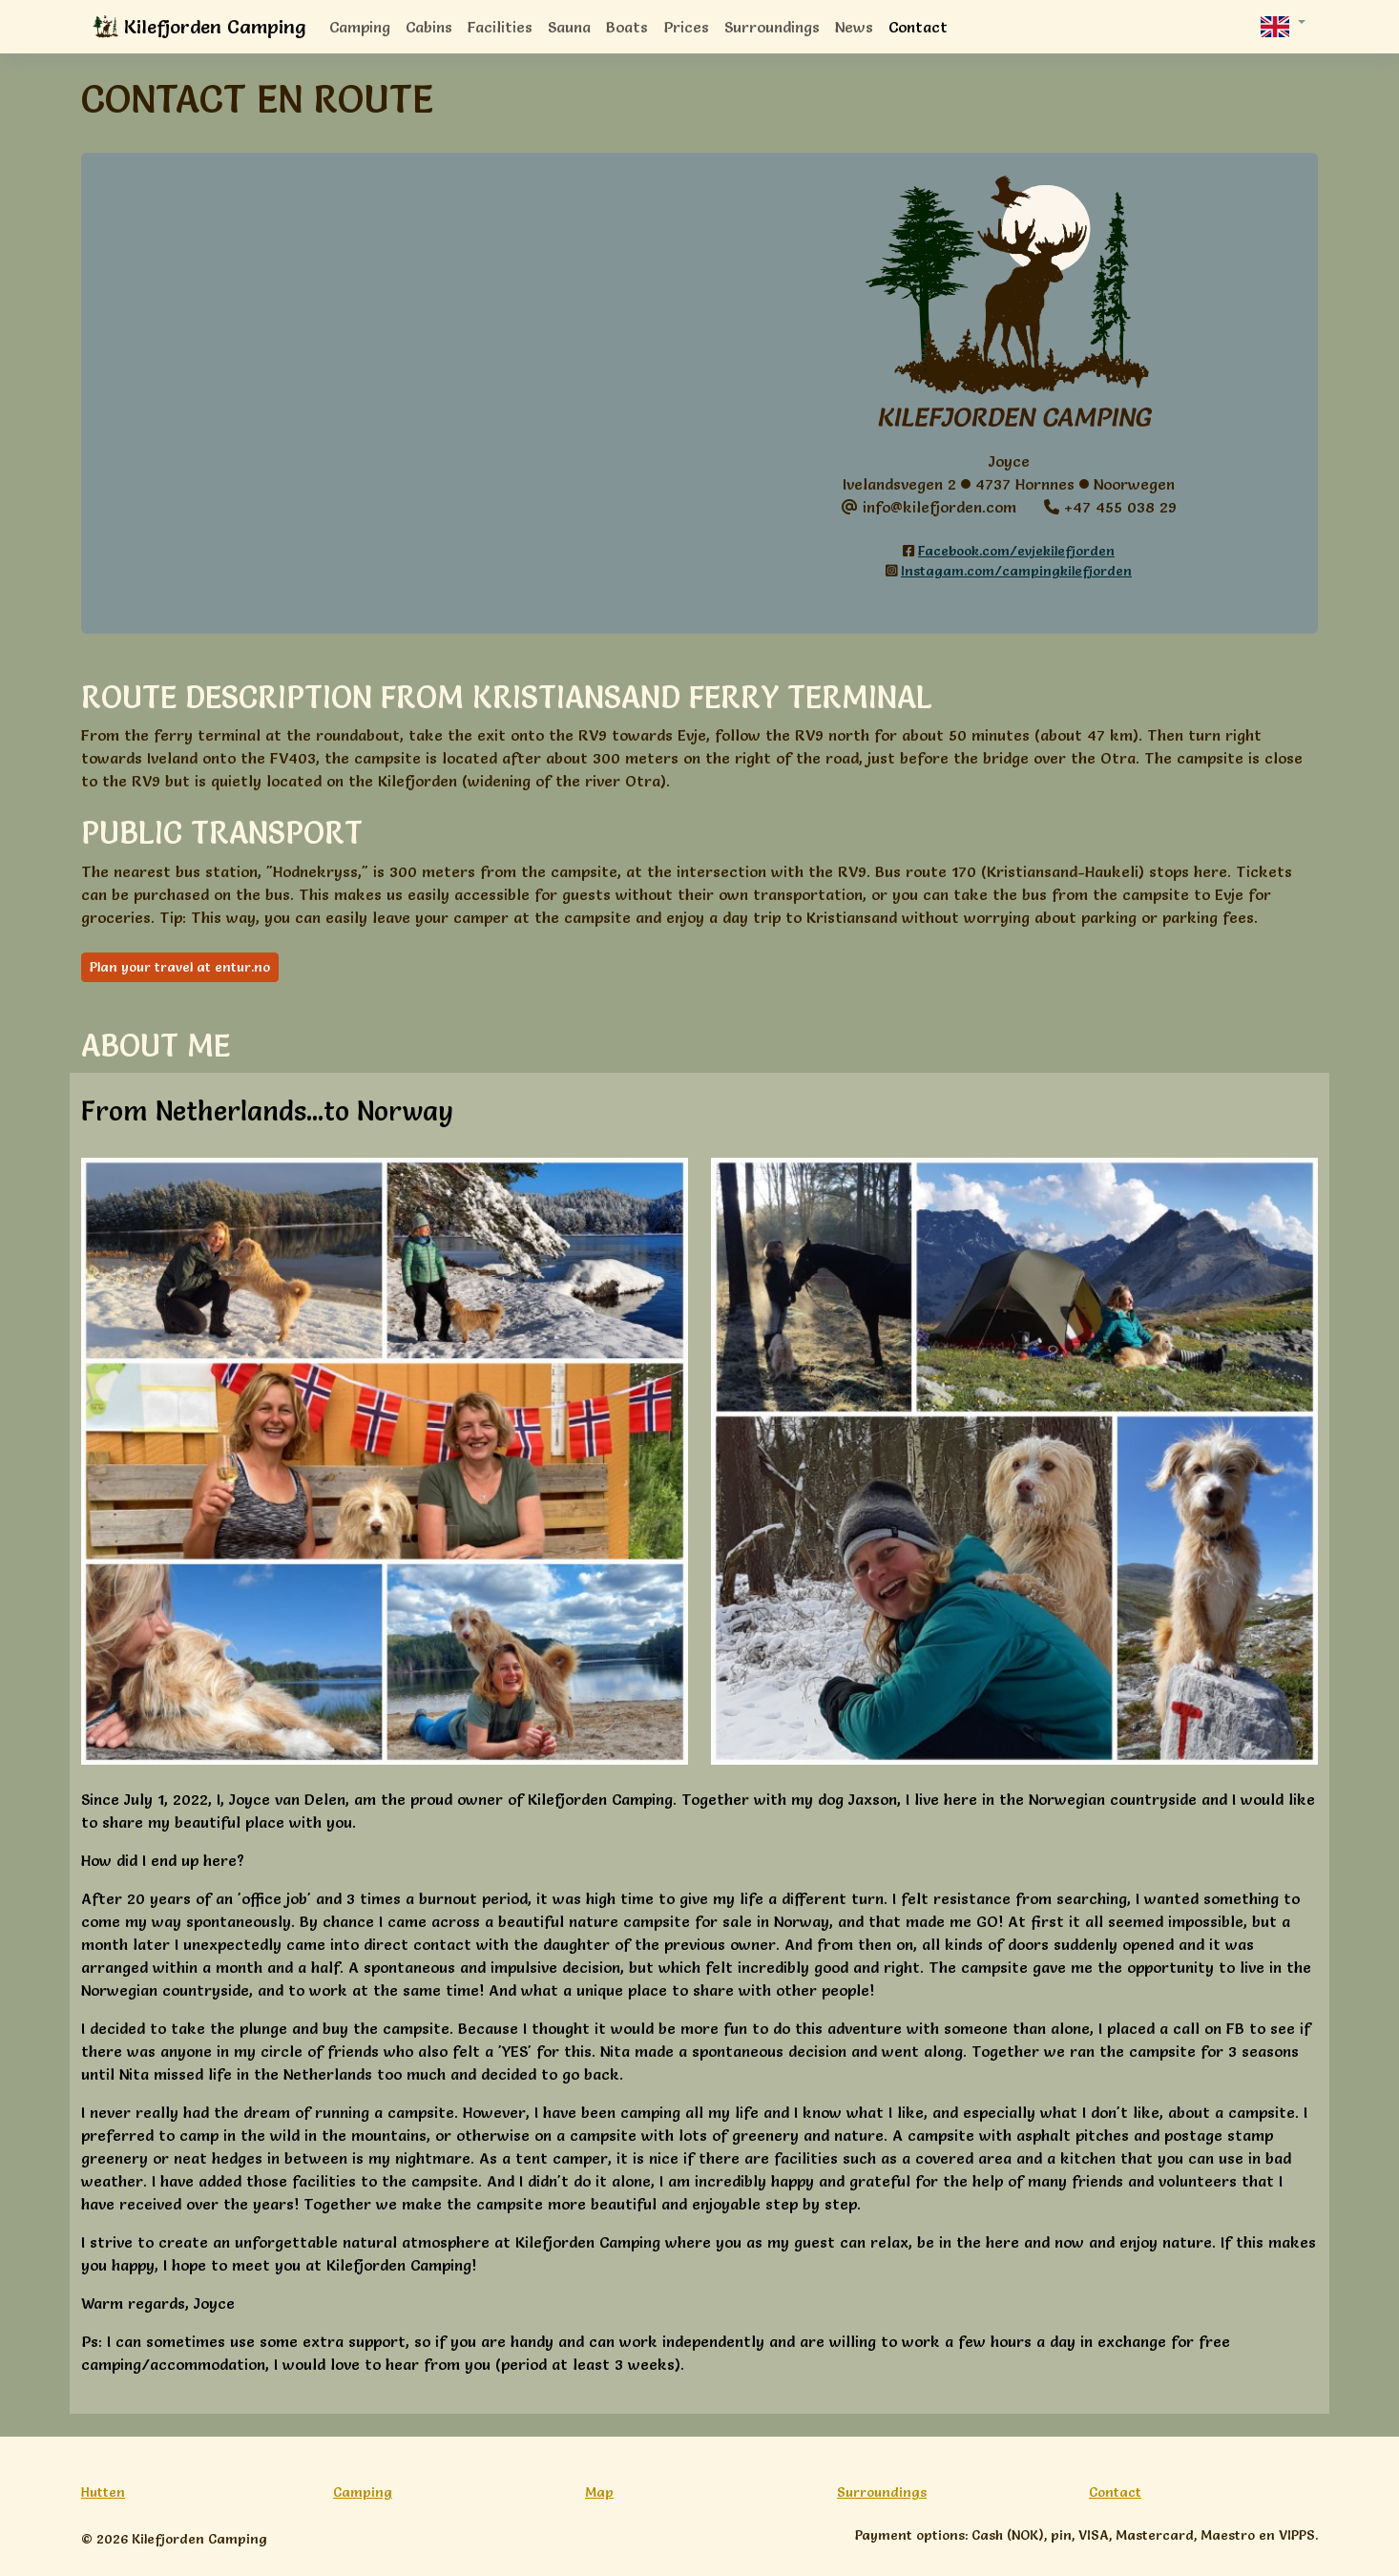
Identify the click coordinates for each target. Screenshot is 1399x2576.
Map (599, 2492)
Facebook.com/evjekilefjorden (1016, 550)
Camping (359, 26)
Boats (627, 26)
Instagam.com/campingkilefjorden (1016, 570)
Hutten (103, 2492)
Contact (918, 26)
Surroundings (772, 26)
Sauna (569, 26)
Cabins (429, 26)
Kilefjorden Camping (199, 28)
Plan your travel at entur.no (180, 966)
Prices (686, 26)
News (854, 26)
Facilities (500, 26)
